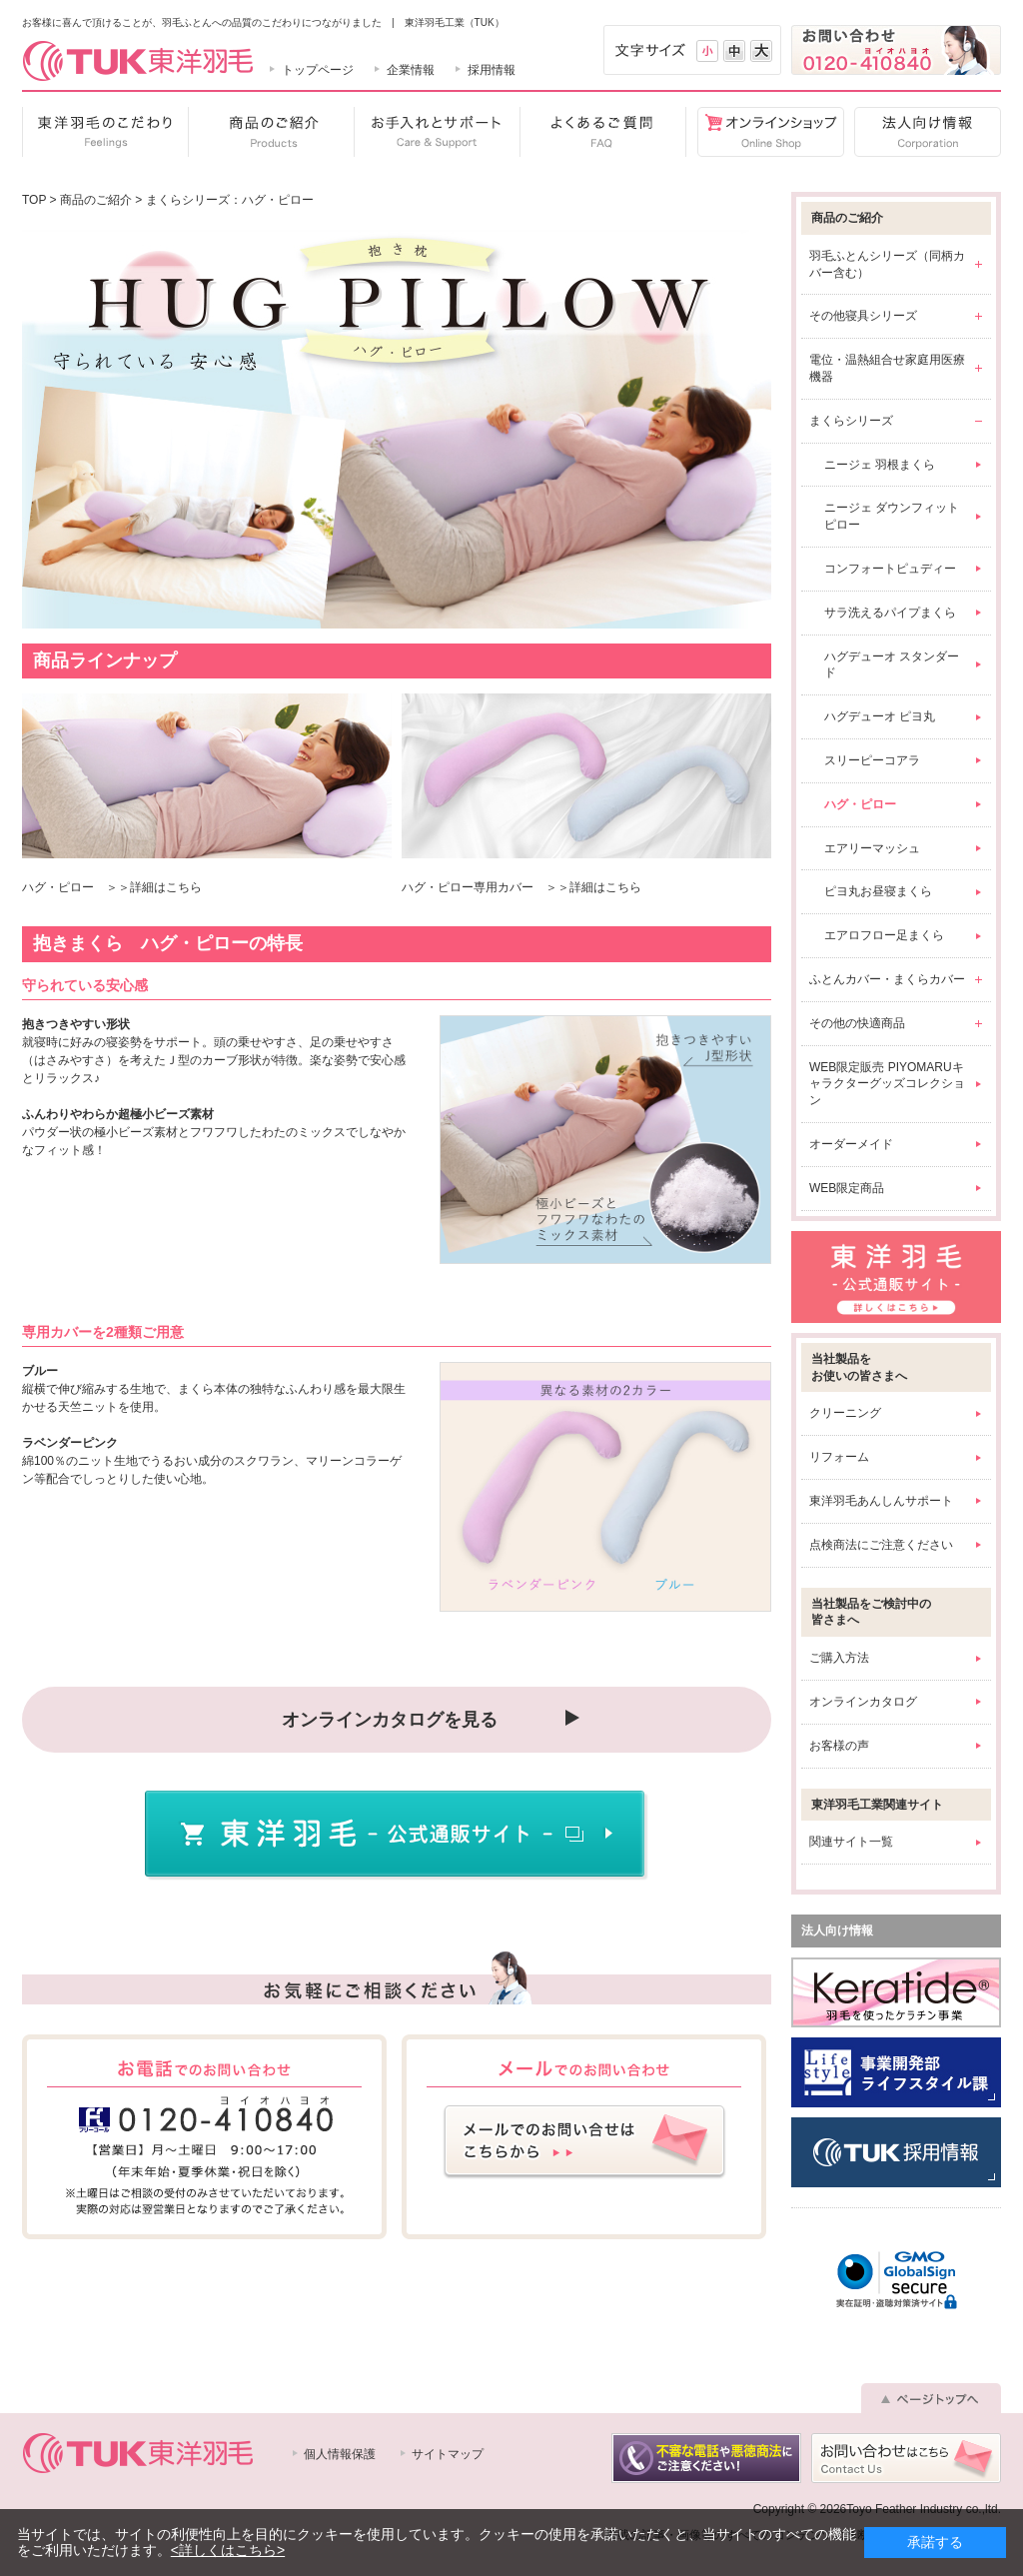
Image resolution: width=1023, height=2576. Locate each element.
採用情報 (491, 70)
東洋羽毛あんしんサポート (881, 1501)
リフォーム (839, 1457)
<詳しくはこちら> (228, 2550)
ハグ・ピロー (860, 804)
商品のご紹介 (271, 132)
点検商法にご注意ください (881, 1545)
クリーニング (845, 1413)
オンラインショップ (764, 132)
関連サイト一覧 (851, 1842)
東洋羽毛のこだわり (105, 132)
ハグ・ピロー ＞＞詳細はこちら (112, 887)
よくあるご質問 (602, 132)
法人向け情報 (922, 132)
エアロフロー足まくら (884, 935)
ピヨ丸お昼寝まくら (878, 891)
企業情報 (411, 70)
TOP (34, 200)
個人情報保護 (340, 2454)
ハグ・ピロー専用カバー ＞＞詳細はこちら (521, 887)
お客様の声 (839, 1746)
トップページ (318, 70)
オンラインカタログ (863, 1702)
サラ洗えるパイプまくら (890, 613)
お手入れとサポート (436, 132)
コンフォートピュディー (890, 569)
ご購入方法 (839, 1658)
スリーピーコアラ (872, 760)
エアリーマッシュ (872, 848)
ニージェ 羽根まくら (879, 465)
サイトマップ (448, 2454)
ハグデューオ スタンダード (891, 664)
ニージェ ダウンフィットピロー (891, 516)
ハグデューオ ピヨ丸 (879, 716)
